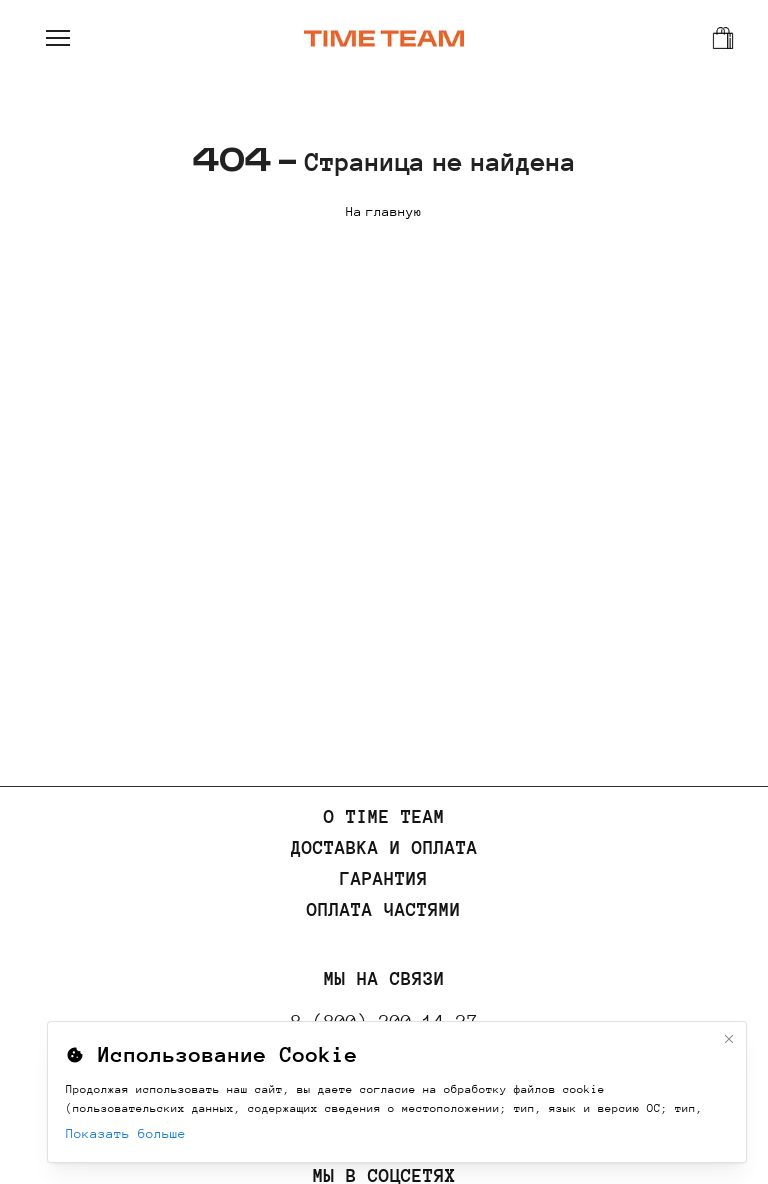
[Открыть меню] (58, 38)
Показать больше (126, 1133)
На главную (384, 210)
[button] (58, 38)
